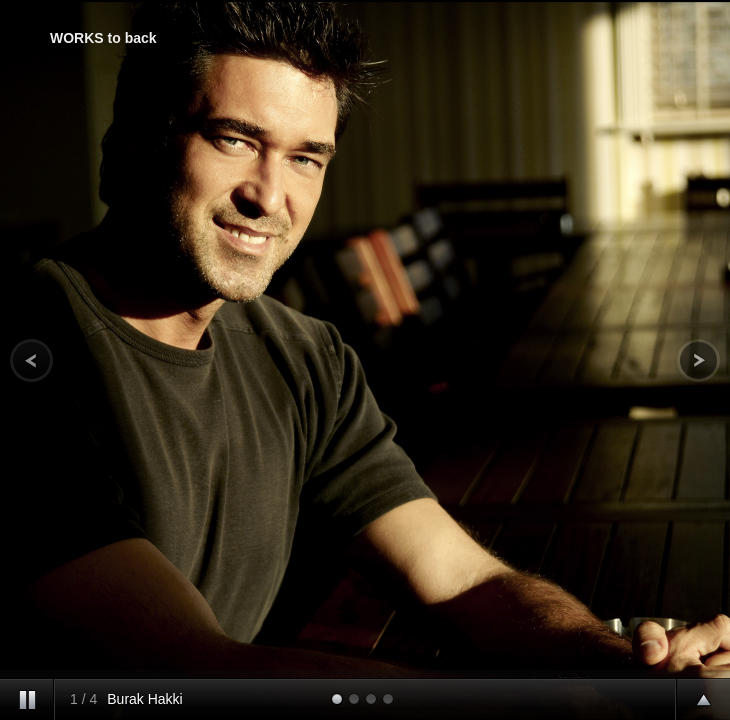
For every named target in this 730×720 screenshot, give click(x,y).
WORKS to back (103, 38)
